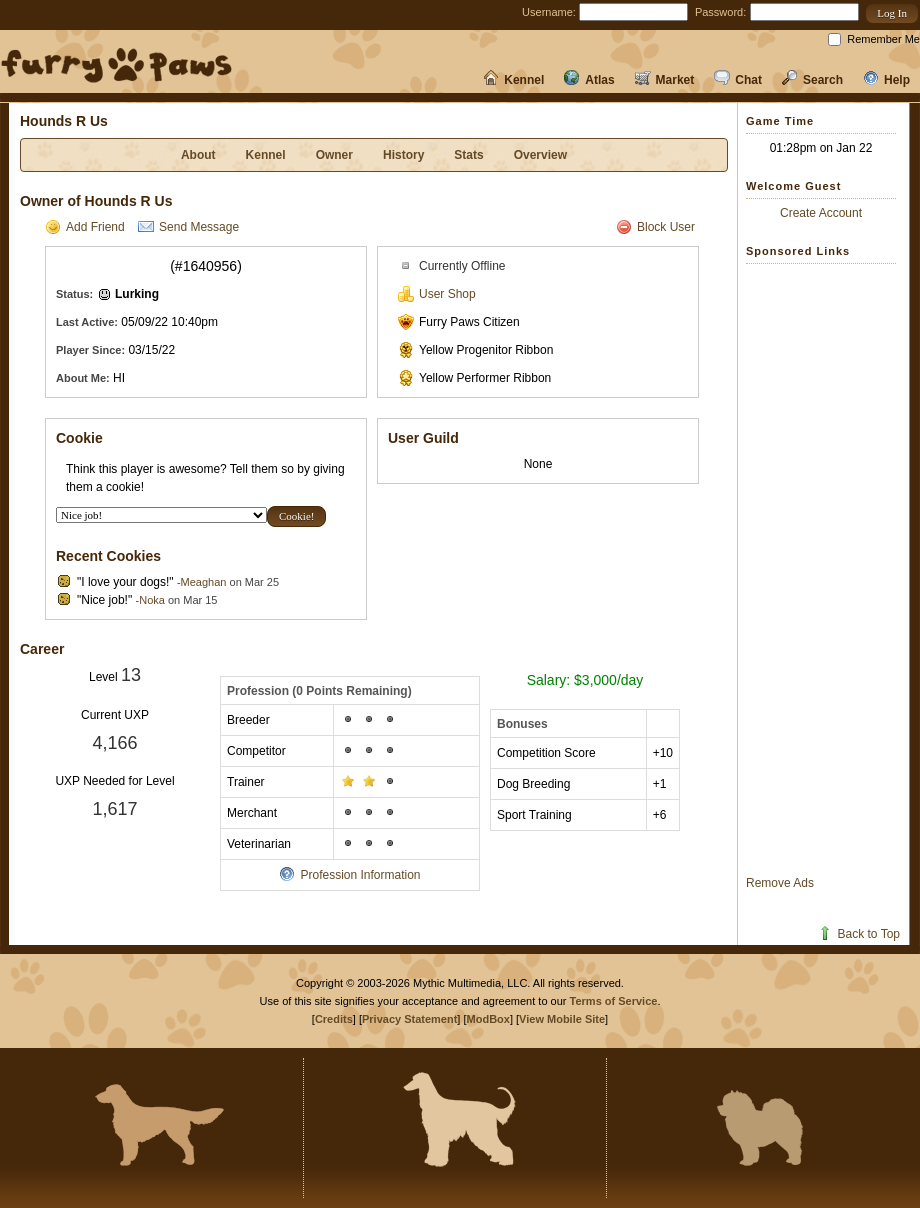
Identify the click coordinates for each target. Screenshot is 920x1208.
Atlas (589, 80)
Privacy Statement (409, 1019)
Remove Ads (780, 883)
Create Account (821, 213)
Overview (540, 155)
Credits (334, 1019)
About (198, 155)
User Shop (437, 294)
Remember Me (883, 39)
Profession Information (349, 875)
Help (886, 80)
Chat (738, 80)
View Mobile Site (562, 1019)
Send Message (188, 227)
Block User (655, 227)
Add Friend (85, 227)
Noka (152, 600)
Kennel (513, 80)
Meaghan (204, 582)
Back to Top (858, 934)
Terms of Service (614, 1001)
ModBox (488, 1019)
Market (665, 80)
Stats (468, 155)
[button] (892, 13)
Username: (549, 12)
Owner (334, 155)
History (403, 155)
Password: (720, 12)
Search (812, 80)
